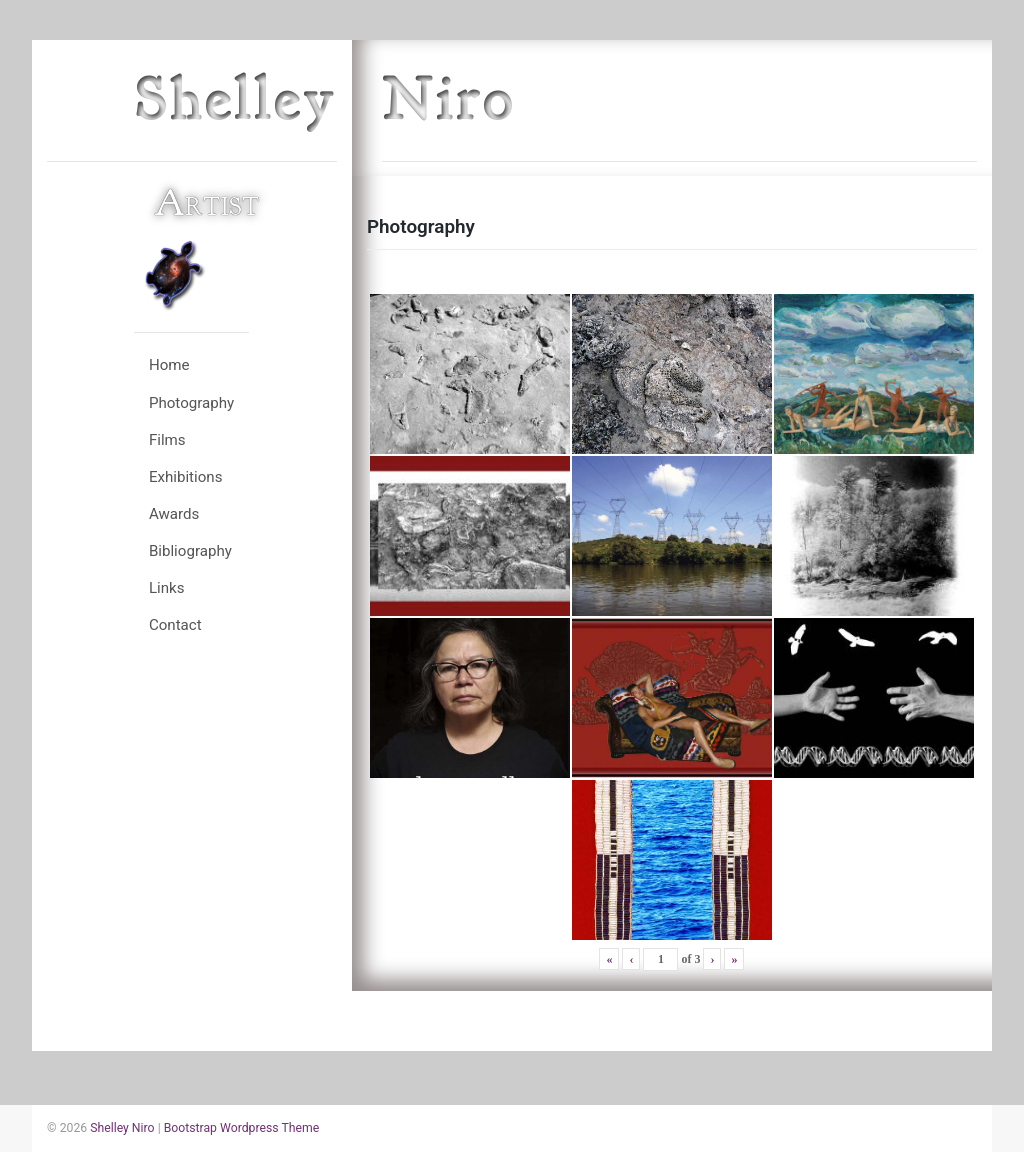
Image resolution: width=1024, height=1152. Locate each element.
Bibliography (190, 551)
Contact (175, 625)
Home (169, 365)
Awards (174, 514)
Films (167, 440)
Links (167, 588)
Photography (191, 403)
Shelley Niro (122, 1128)
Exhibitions (186, 477)
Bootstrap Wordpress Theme (242, 1128)
